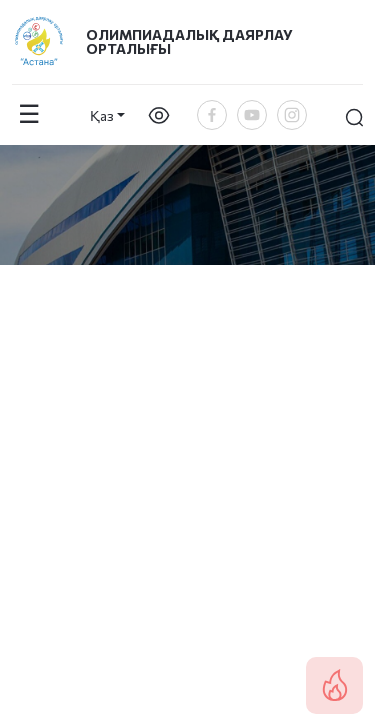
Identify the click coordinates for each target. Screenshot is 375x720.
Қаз (102, 115)
